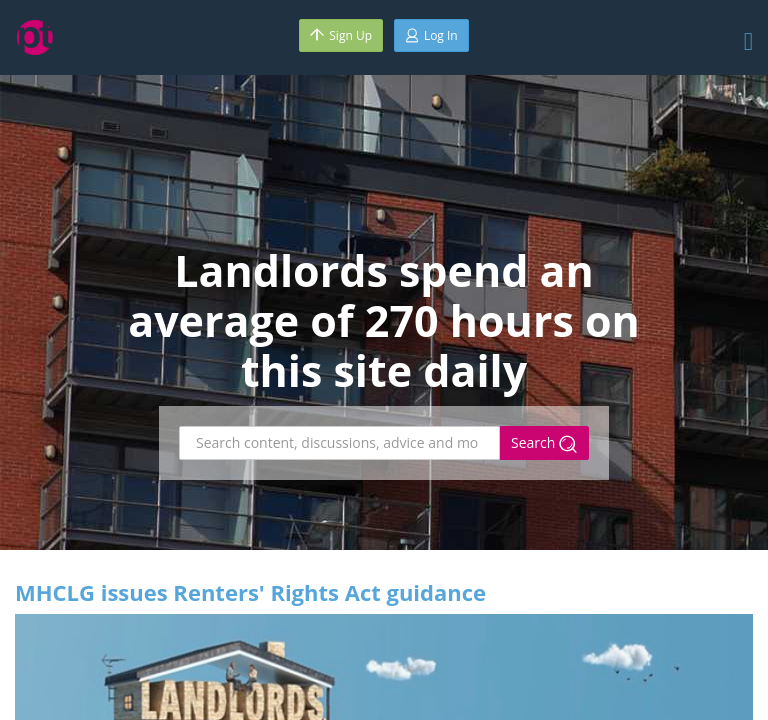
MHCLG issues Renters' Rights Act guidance (250, 592)
